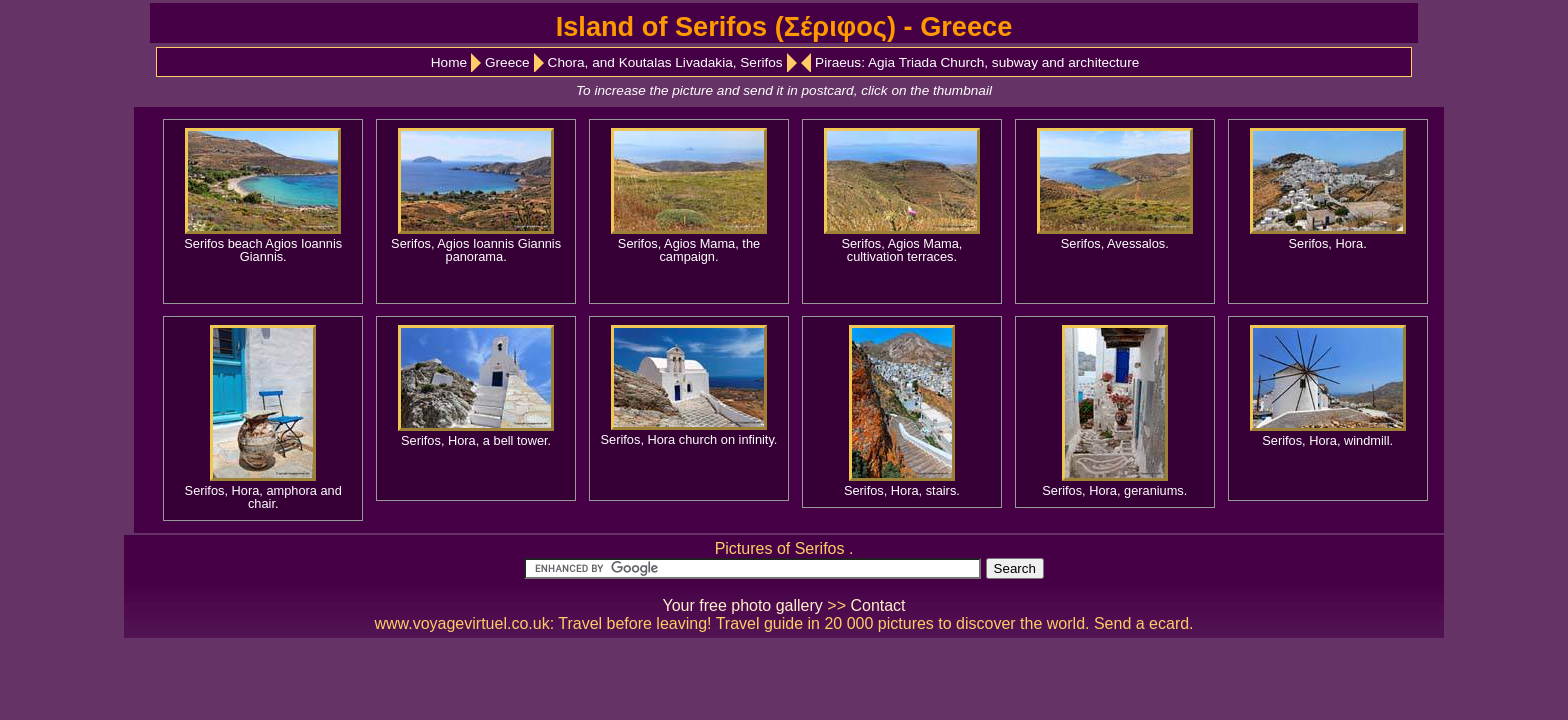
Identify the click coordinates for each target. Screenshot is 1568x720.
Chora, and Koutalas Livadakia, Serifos (665, 62)
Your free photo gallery (742, 605)
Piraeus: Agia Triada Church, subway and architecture (977, 62)
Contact (877, 605)
